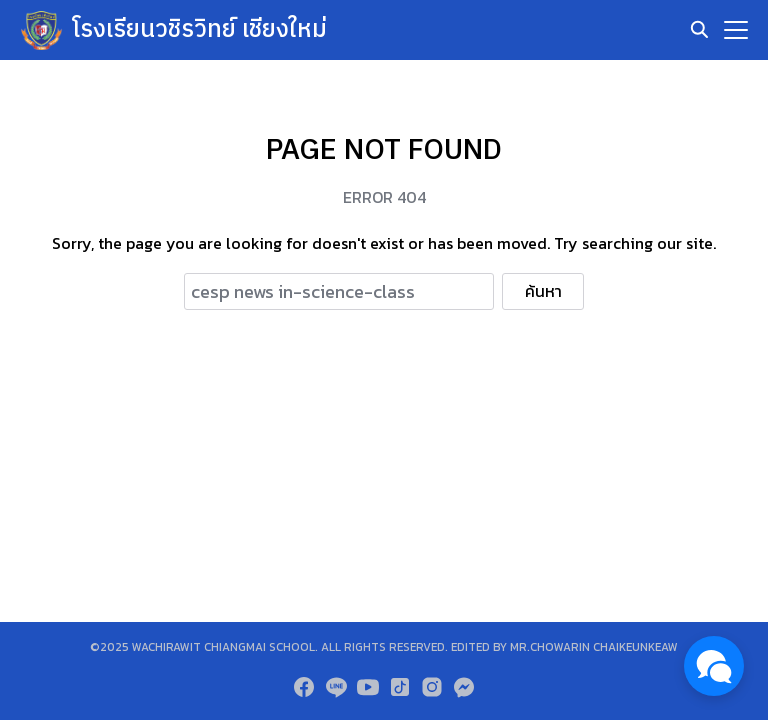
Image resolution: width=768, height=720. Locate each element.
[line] (336, 687)
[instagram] (432, 687)
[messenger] (464, 687)
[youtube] (368, 687)
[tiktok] (400, 687)
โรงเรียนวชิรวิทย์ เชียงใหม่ (200, 30)
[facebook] (304, 687)
